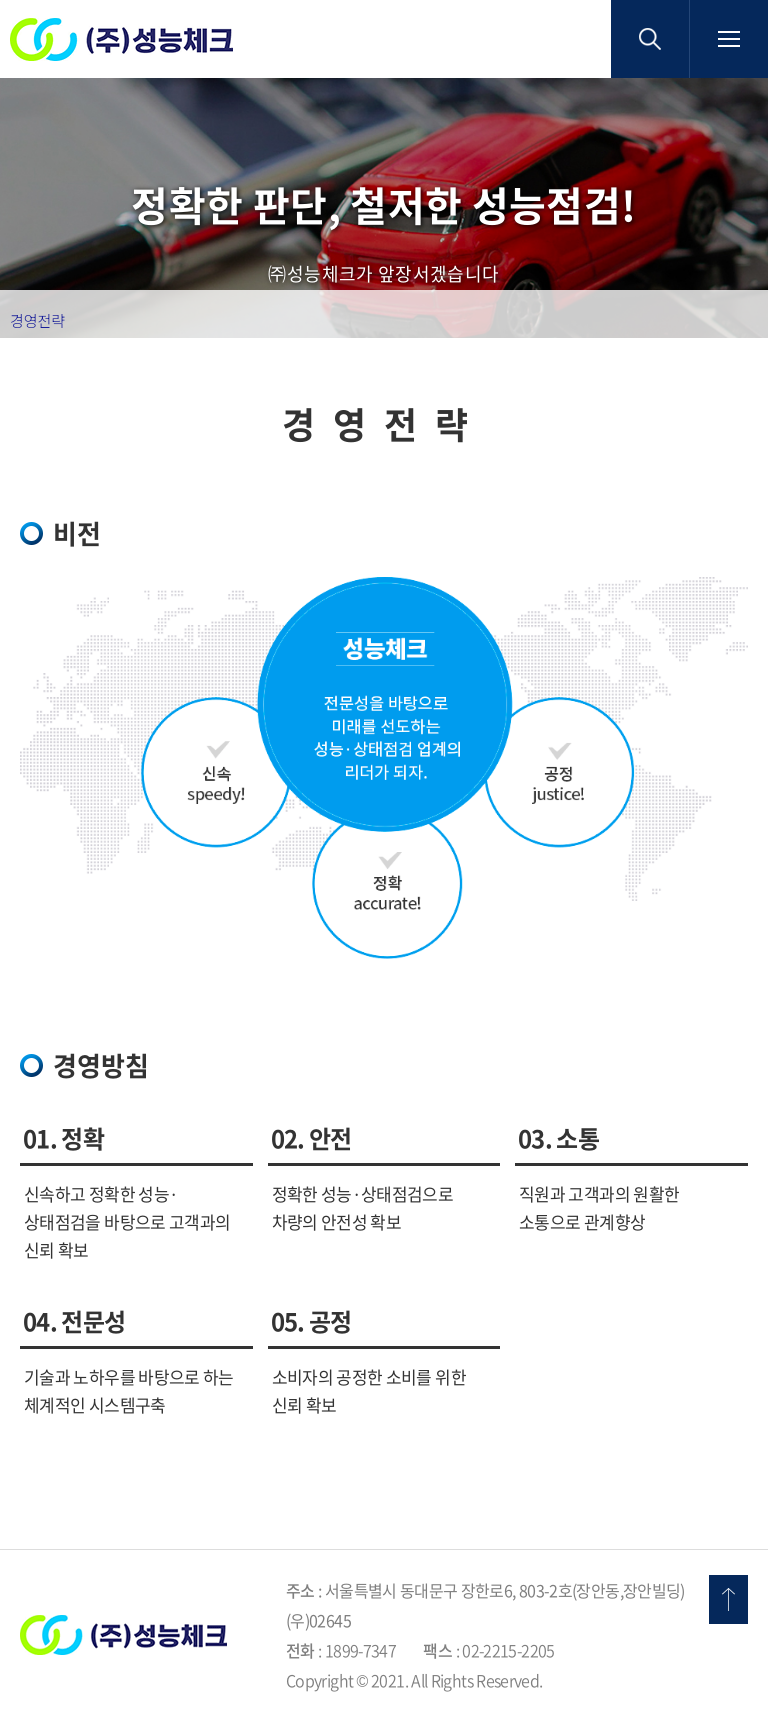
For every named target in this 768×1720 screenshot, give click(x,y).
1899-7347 (360, 1650)
